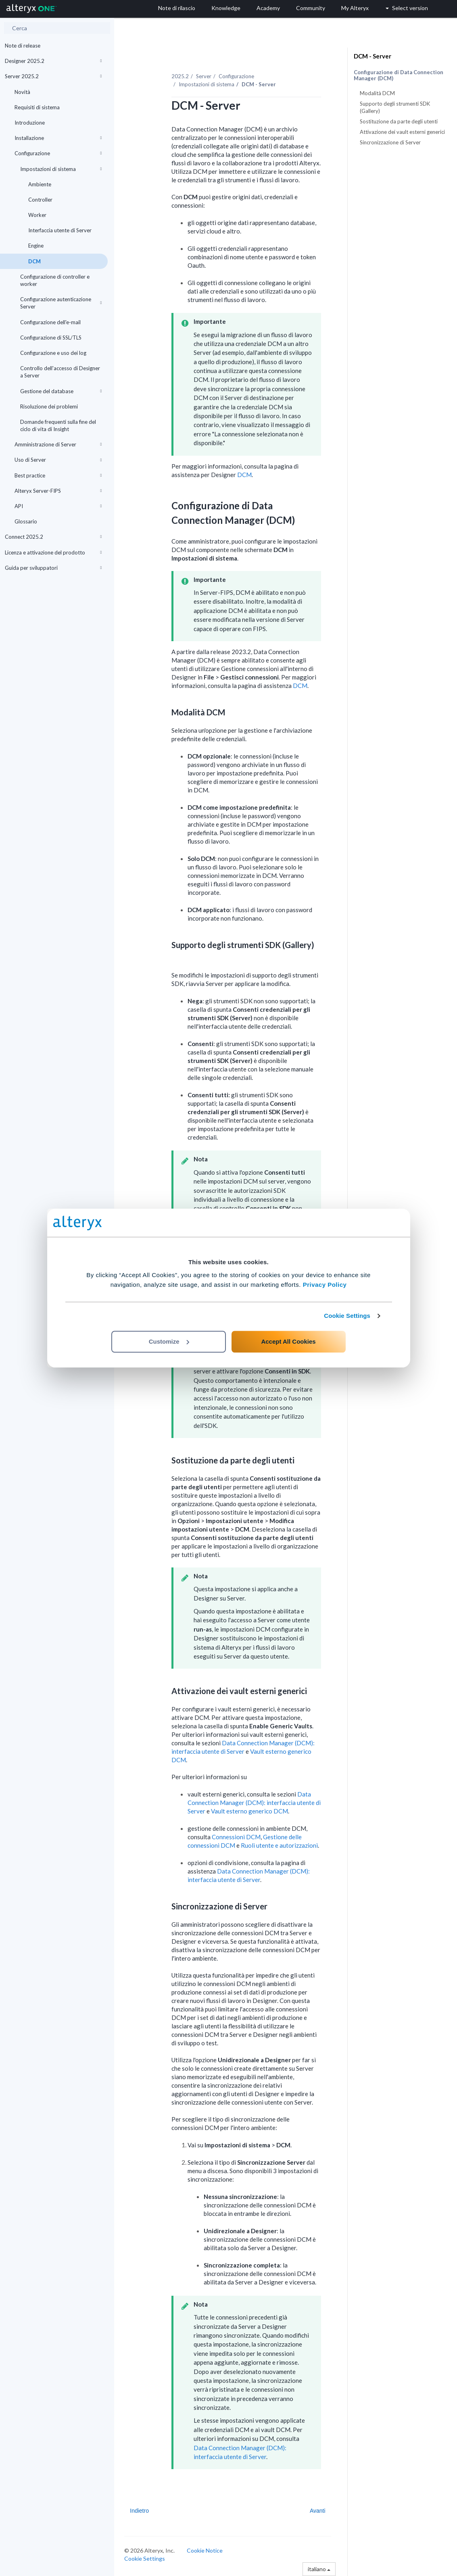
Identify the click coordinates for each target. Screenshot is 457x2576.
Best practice (58, 475)
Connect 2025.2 (53, 537)
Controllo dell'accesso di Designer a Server (60, 372)
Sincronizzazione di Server (390, 142)
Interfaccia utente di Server (60, 230)
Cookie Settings (347, 1315)
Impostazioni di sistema (61, 169)
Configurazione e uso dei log (53, 353)
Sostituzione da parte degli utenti (399, 121)
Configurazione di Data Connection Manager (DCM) (398, 75)
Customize (169, 1341)
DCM (34, 261)
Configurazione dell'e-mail (50, 322)
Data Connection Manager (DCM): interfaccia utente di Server (254, 1802)
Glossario (26, 521)
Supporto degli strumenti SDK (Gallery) (395, 107)
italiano (319, 2569)
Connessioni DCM (236, 1836)
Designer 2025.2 (53, 61)
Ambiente (39, 184)
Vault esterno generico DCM (249, 1811)
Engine (36, 245)
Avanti (318, 2510)
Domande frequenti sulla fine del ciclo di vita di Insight (58, 425)
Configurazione (58, 153)
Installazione (58, 138)
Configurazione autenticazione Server (61, 303)
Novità (22, 92)
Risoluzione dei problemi (49, 406)
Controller (40, 199)
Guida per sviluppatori (53, 568)
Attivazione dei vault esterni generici (402, 132)
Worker (37, 215)
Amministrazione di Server (58, 444)
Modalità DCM (377, 93)
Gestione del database (61, 391)
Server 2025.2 (53, 76)
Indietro (139, 2510)
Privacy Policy (325, 1284)
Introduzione (30, 122)
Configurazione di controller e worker (55, 280)
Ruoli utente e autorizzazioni (279, 1845)
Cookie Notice (205, 2550)
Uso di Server (58, 459)
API (58, 506)
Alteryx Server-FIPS (58, 491)
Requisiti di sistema (37, 107)
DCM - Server (372, 56)
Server (203, 76)
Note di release (22, 45)
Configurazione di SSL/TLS (50, 337)
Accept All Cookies (288, 1341)
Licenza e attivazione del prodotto (53, 552)
